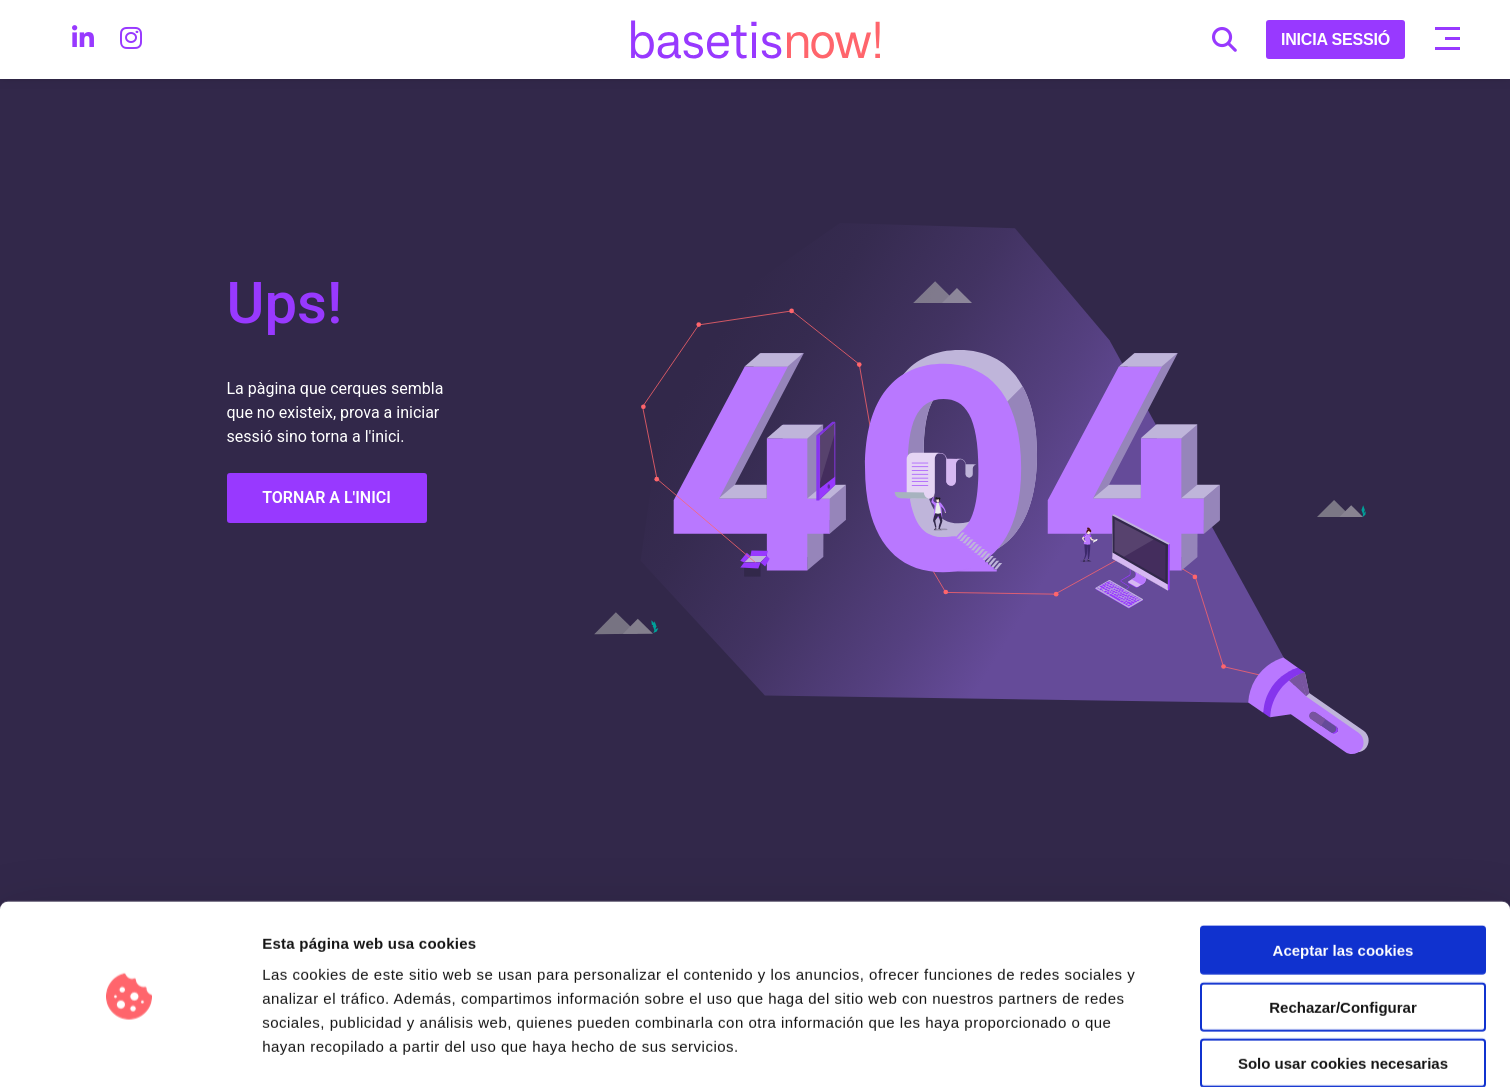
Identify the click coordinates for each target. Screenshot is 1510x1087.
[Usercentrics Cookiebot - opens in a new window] (129, 1048)
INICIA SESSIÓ (1335, 39)
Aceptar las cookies (1343, 886)
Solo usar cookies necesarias (1343, 999)
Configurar (1055, 1047)
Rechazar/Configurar (1343, 943)
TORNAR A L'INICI (326, 497)
